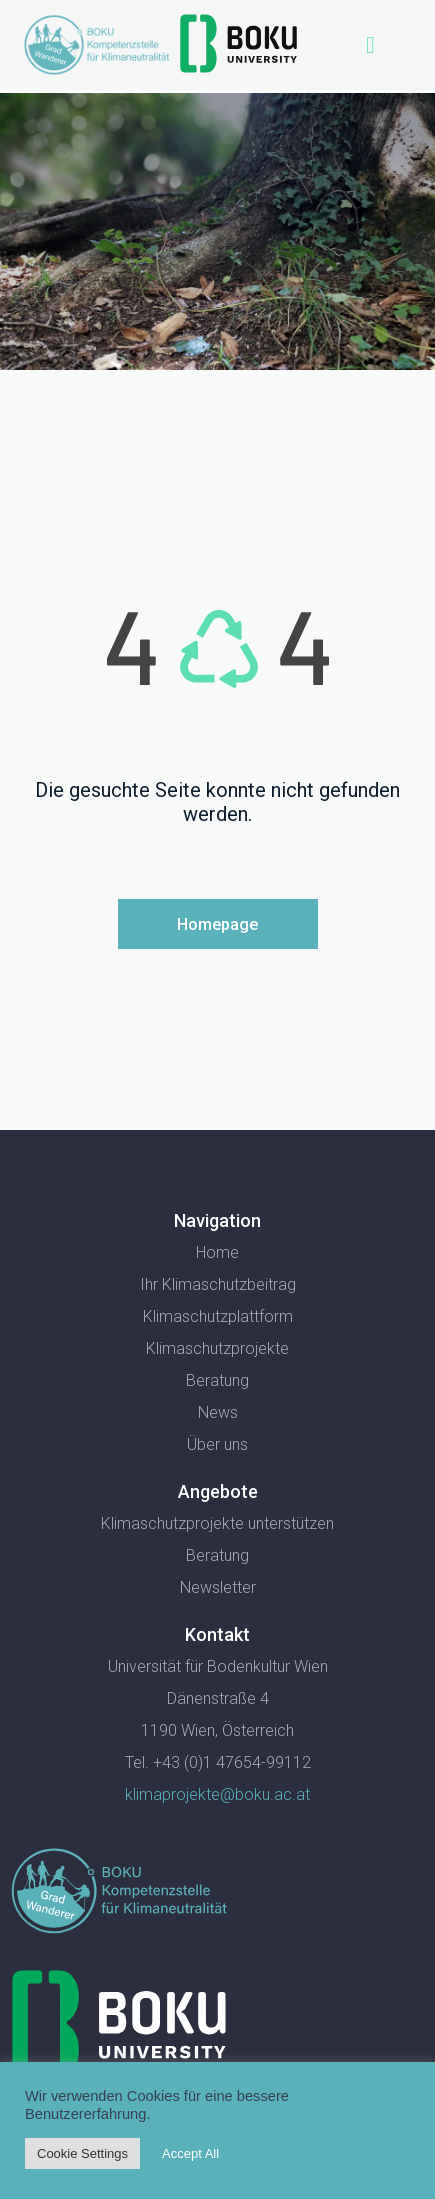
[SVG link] (119, 1891)
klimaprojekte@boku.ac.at (217, 1794)
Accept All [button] (190, 2153)
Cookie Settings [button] (82, 2153)
